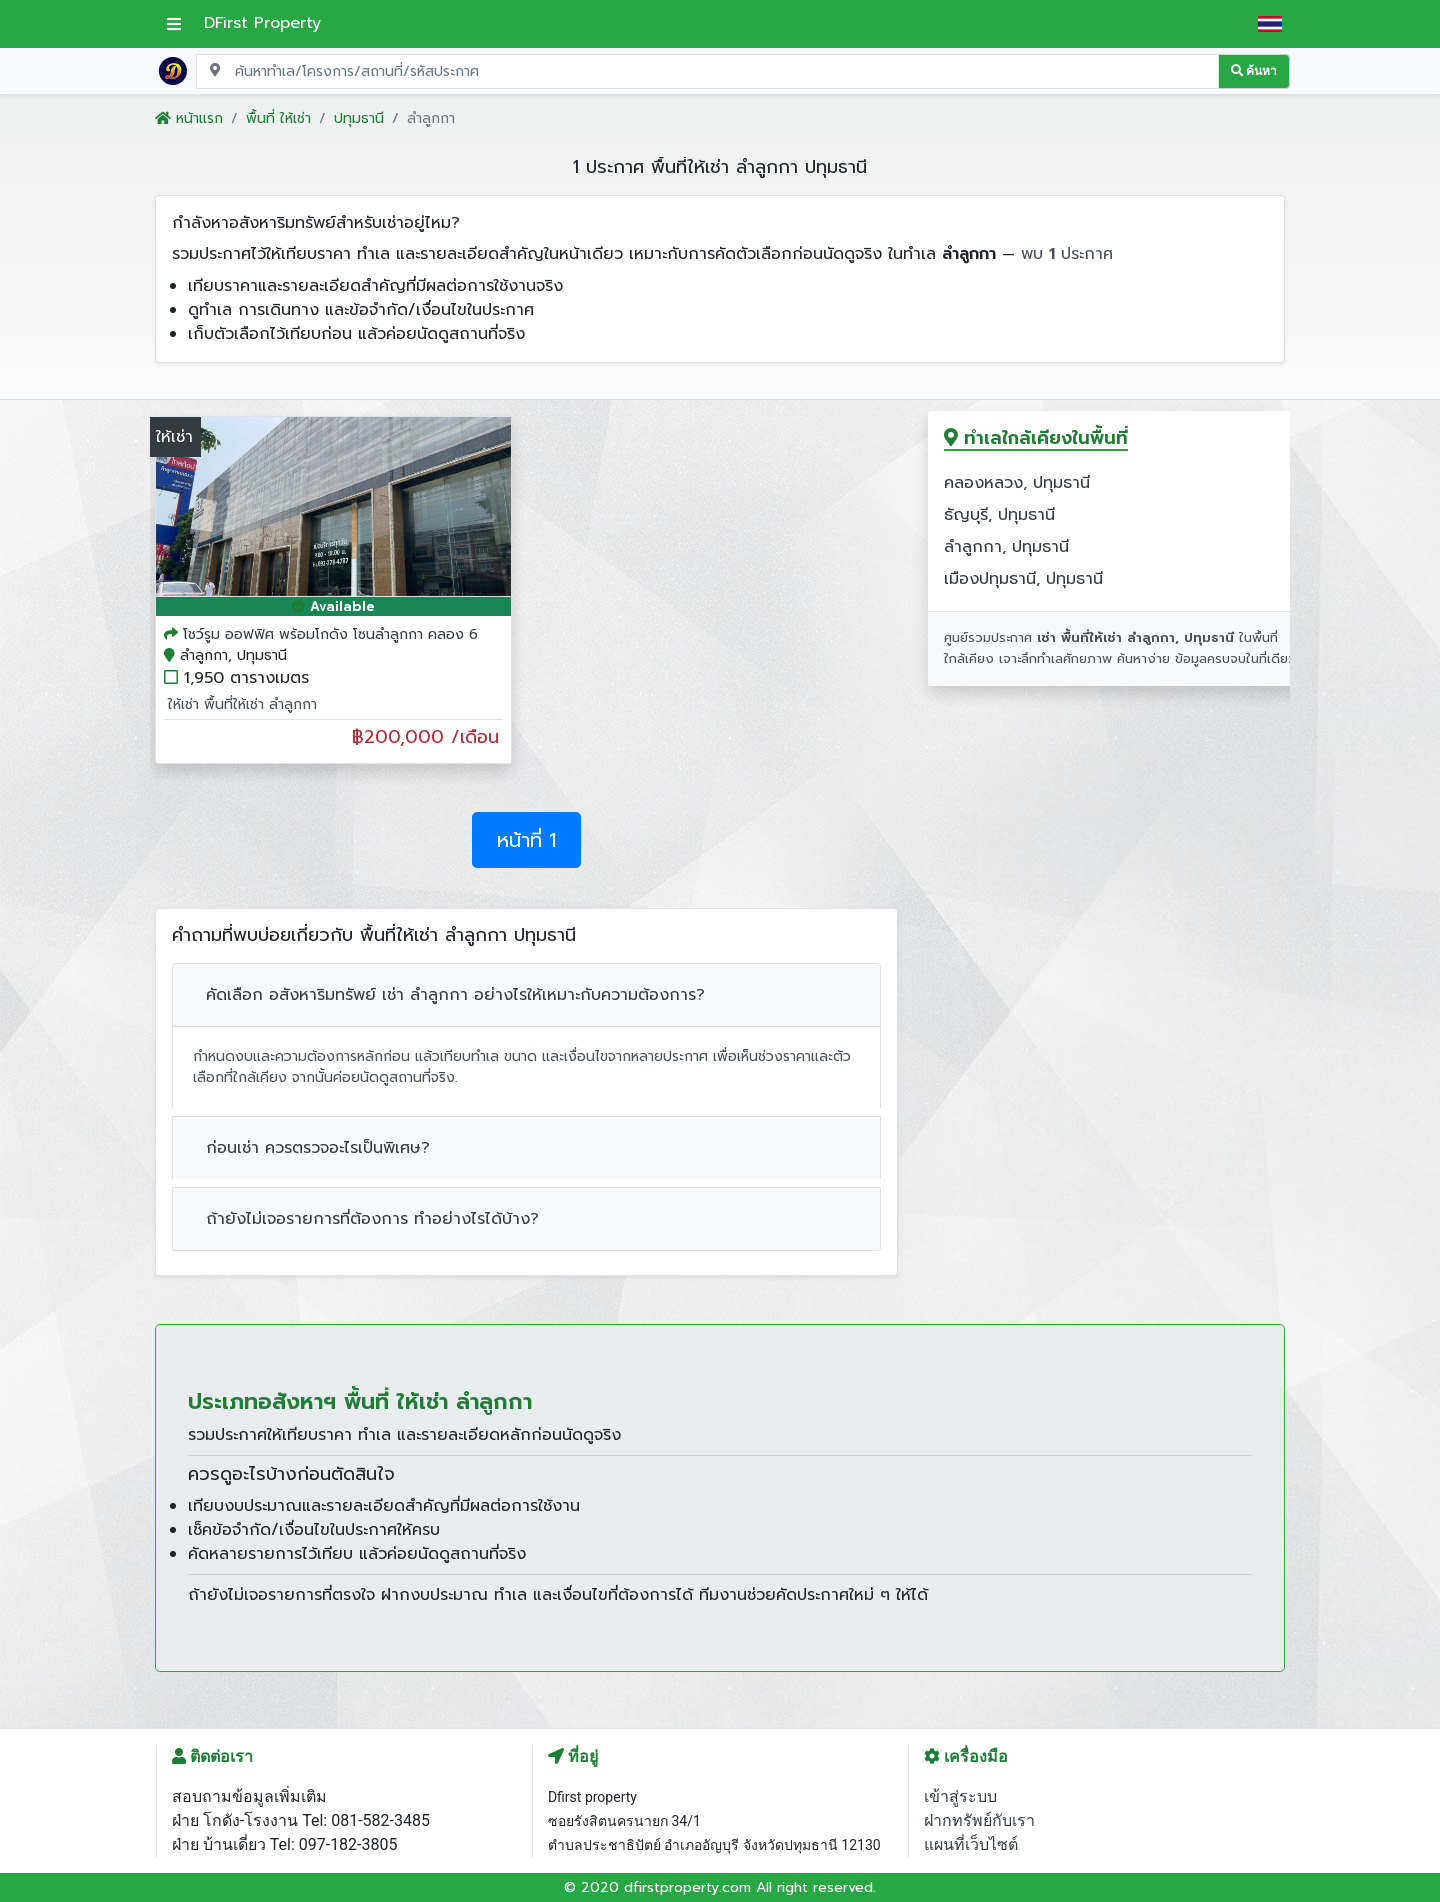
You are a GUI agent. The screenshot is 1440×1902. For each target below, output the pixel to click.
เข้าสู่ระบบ (960, 1796)
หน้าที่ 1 (526, 840)
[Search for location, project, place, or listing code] (707, 71)
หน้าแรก (189, 118)
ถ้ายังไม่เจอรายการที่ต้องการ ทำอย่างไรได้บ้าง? (372, 1219)
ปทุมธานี (359, 118)
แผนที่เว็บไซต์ (971, 1844)
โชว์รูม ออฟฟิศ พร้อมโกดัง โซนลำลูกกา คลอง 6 (330, 634)
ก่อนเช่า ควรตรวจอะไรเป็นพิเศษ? (318, 1148)
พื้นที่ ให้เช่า (278, 118)
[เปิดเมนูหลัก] (174, 24)
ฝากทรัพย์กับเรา (979, 1820)
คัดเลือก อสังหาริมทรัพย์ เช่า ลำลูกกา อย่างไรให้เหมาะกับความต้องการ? (455, 995)
